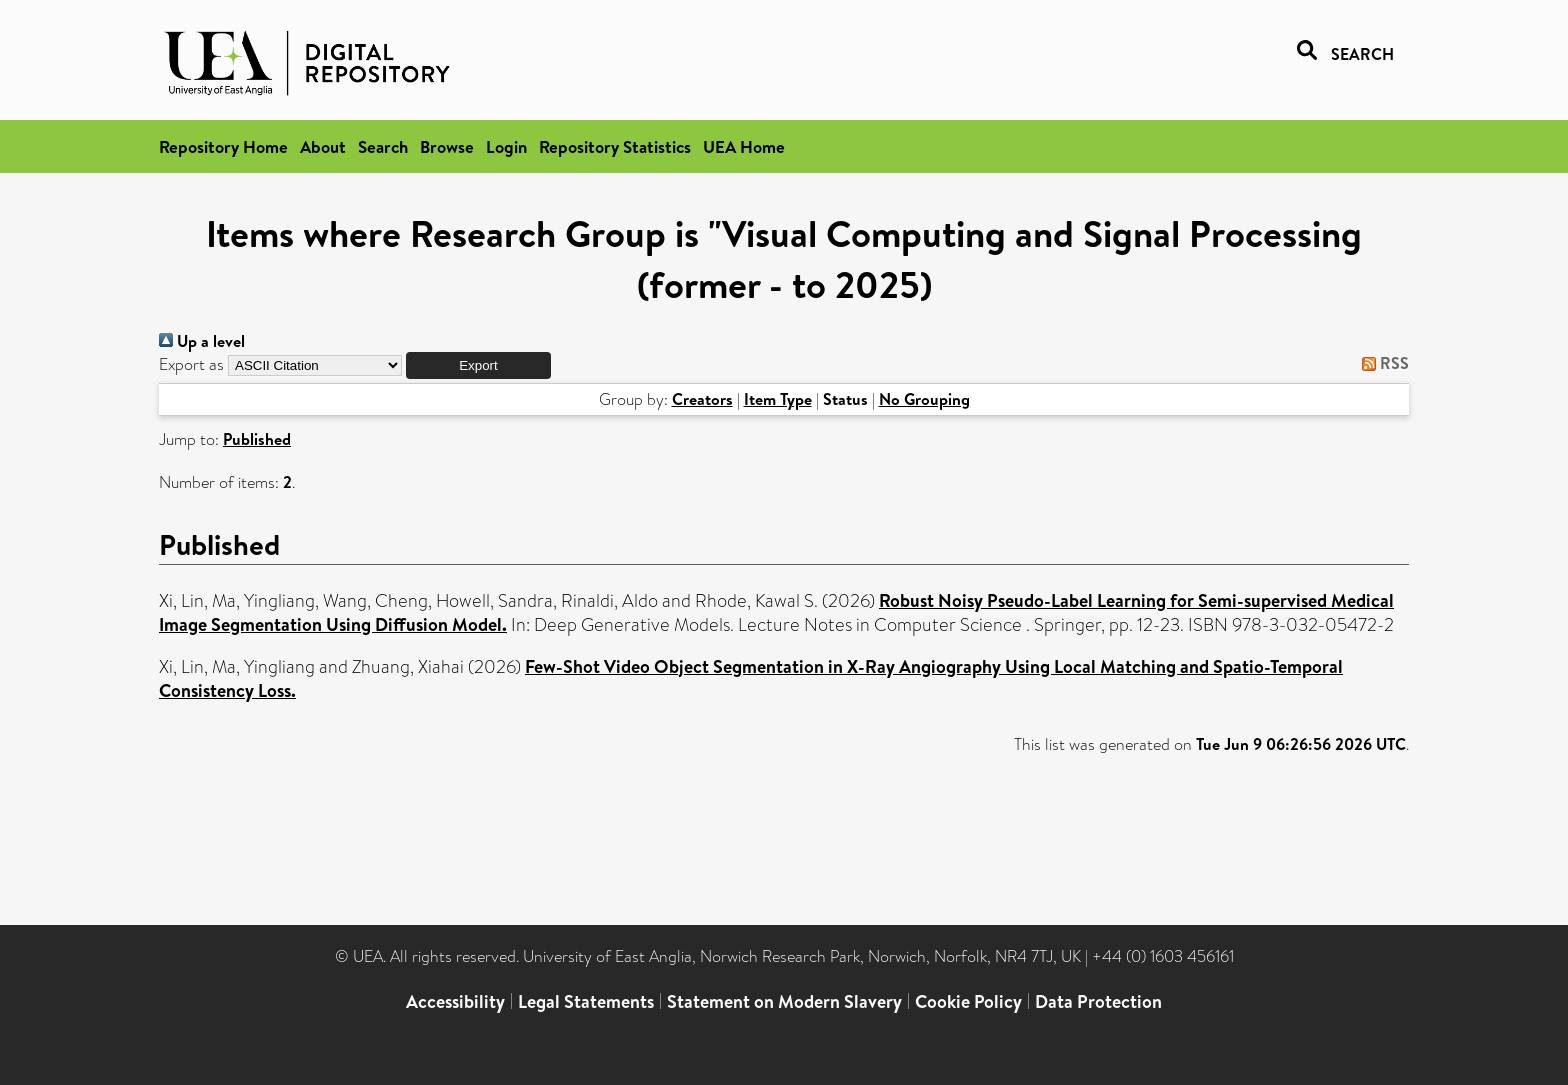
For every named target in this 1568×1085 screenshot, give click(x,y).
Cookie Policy (968, 1001)
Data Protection (1098, 1001)
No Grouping (924, 399)
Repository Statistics (615, 146)
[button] (478, 365)
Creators (702, 399)
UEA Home (744, 146)
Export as (191, 364)
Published (257, 439)
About (323, 146)
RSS (1381, 363)
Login (506, 146)
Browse (447, 146)
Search (383, 146)
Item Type (778, 399)
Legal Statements (586, 1001)
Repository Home (223, 146)
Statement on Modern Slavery (784, 1001)
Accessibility (455, 1001)
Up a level (202, 341)
